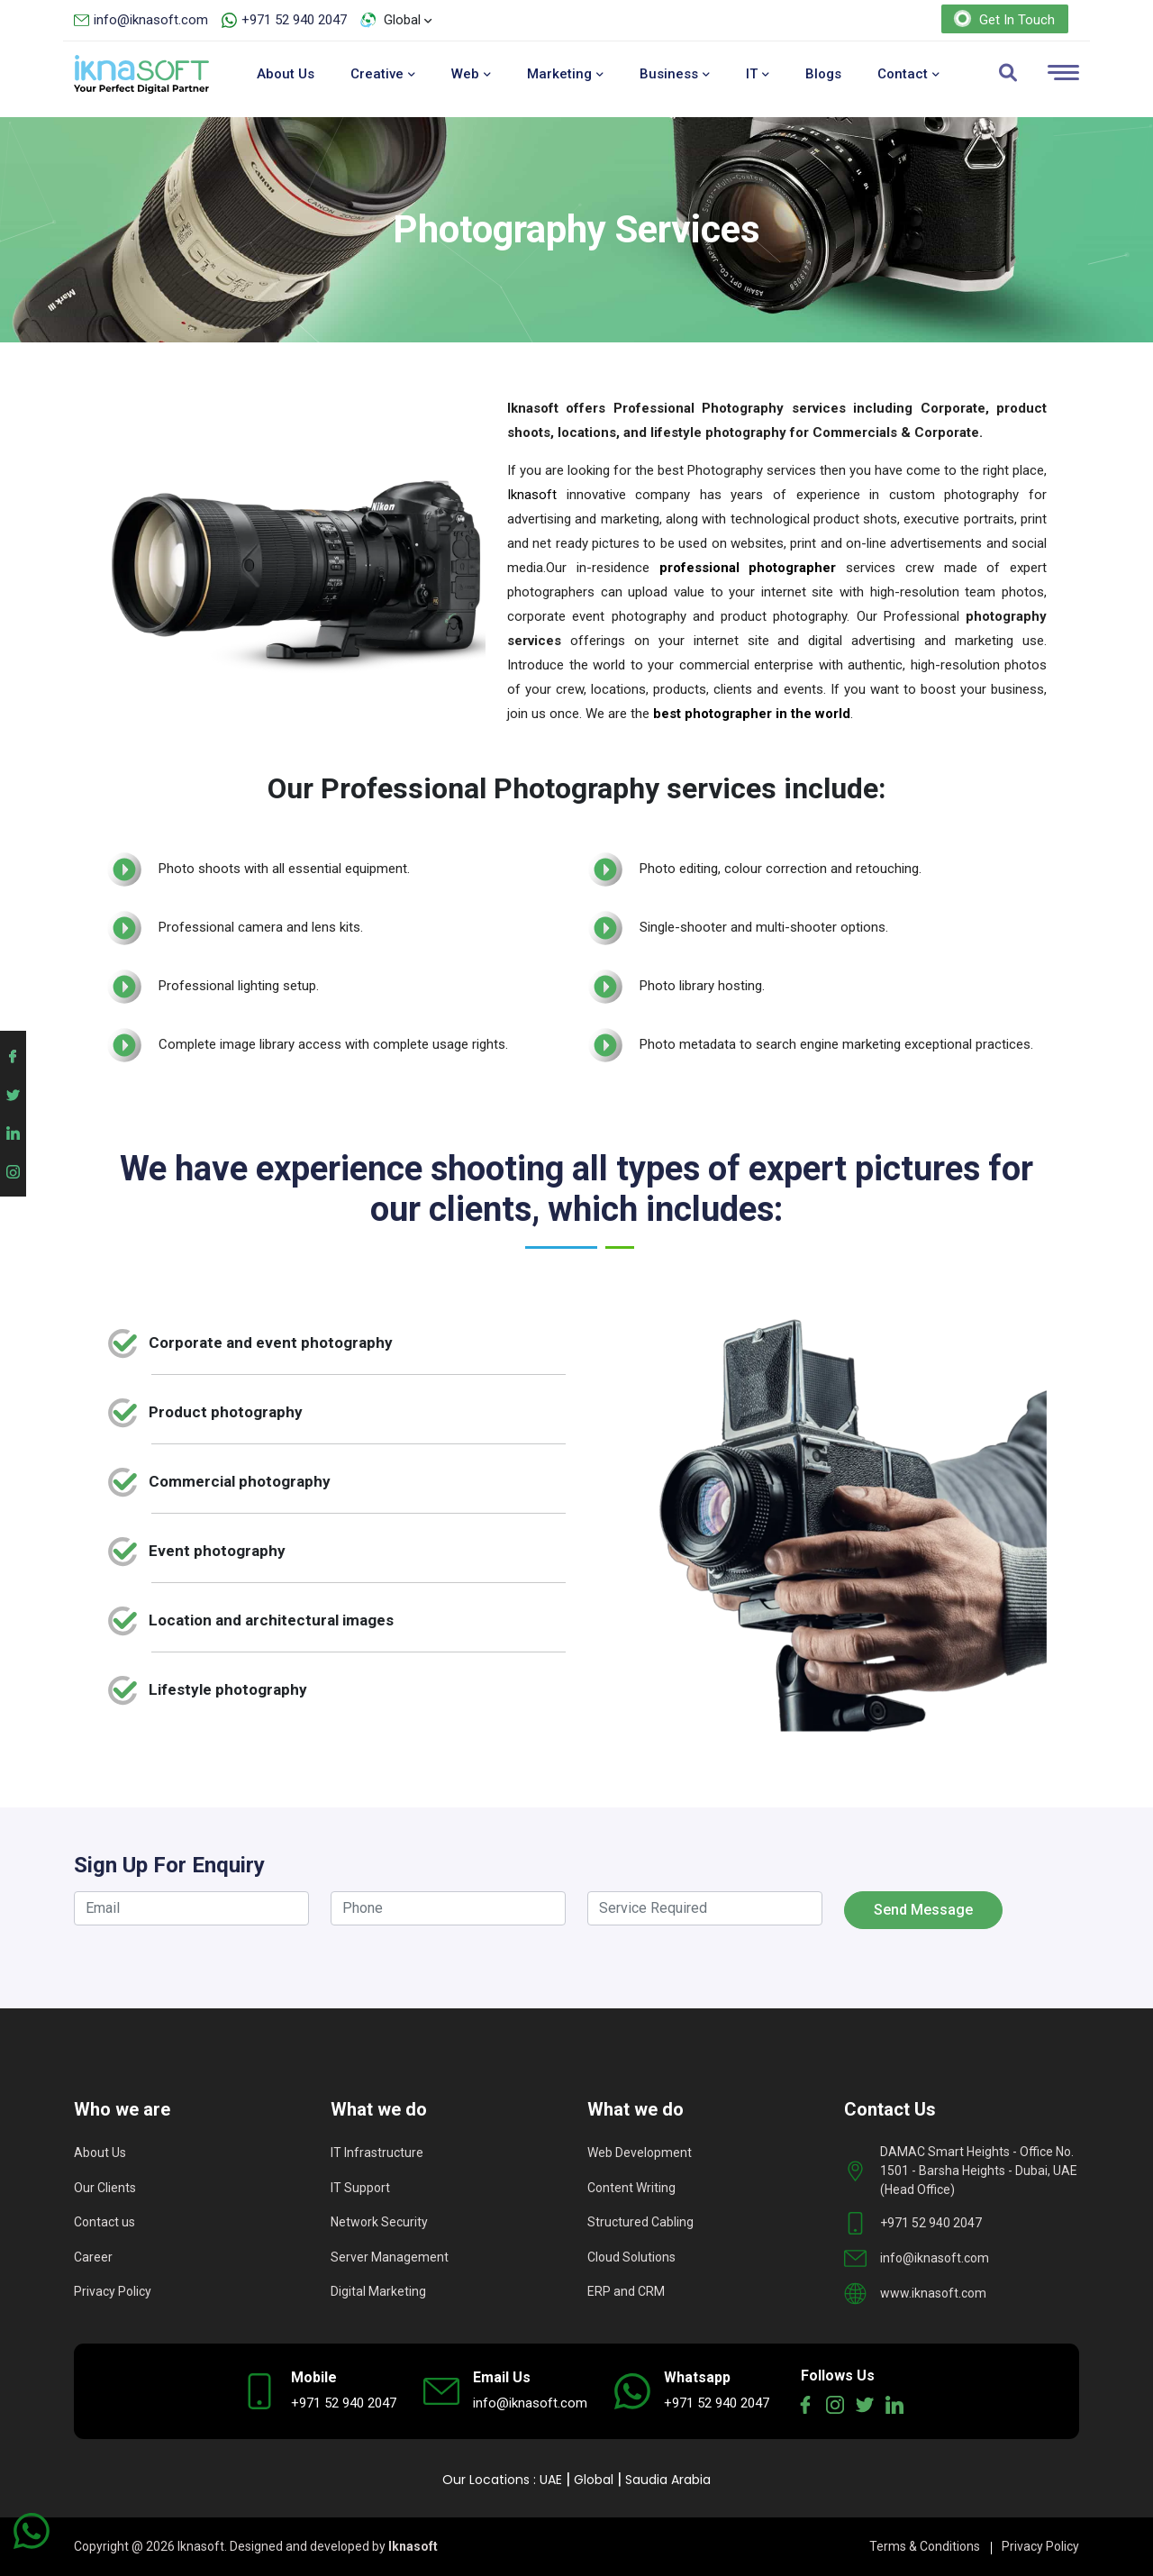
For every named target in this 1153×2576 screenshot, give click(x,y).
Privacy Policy (112, 2291)
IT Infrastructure (377, 2152)
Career (93, 2257)
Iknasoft (532, 495)
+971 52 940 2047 (294, 20)
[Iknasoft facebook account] (13, 1053)
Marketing (565, 74)
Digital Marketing (378, 2291)
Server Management (390, 2257)
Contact (908, 74)
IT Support (360, 2187)
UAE (551, 2480)
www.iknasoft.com (933, 2293)
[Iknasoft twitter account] (13, 1091)
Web (471, 74)
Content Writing (631, 2187)
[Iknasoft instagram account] (13, 1168)
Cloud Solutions (631, 2257)
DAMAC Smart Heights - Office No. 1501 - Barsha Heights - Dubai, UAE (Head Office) (978, 2170)
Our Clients (105, 2187)
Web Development (639, 2152)
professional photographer (748, 568)
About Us (285, 74)
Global (593, 2480)
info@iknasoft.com (151, 20)
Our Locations (486, 2480)
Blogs (823, 74)
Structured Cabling (640, 2222)
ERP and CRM (626, 2291)
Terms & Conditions (924, 2546)
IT (757, 74)
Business (675, 74)
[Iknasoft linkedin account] (13, 1130)
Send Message (923, 1909)
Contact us (104, 2222)
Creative (382, 74)
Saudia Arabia (668, 2480)
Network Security (379, 2222)
